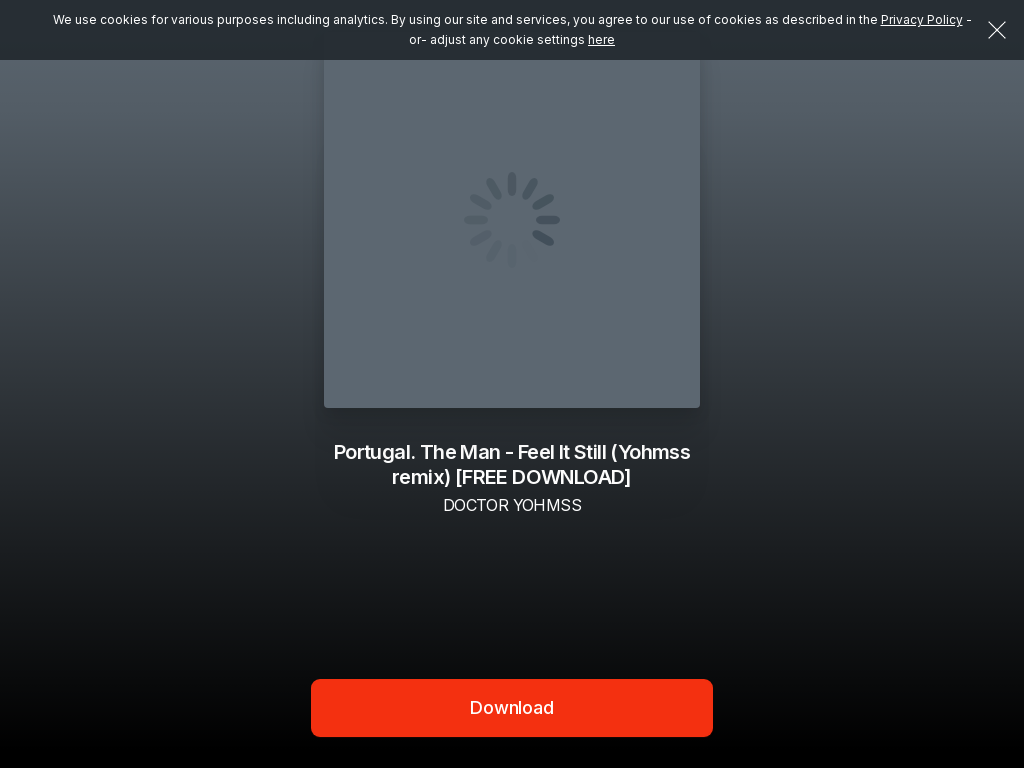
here (601, 39)
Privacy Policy (922, 19)
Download (512, 707)
